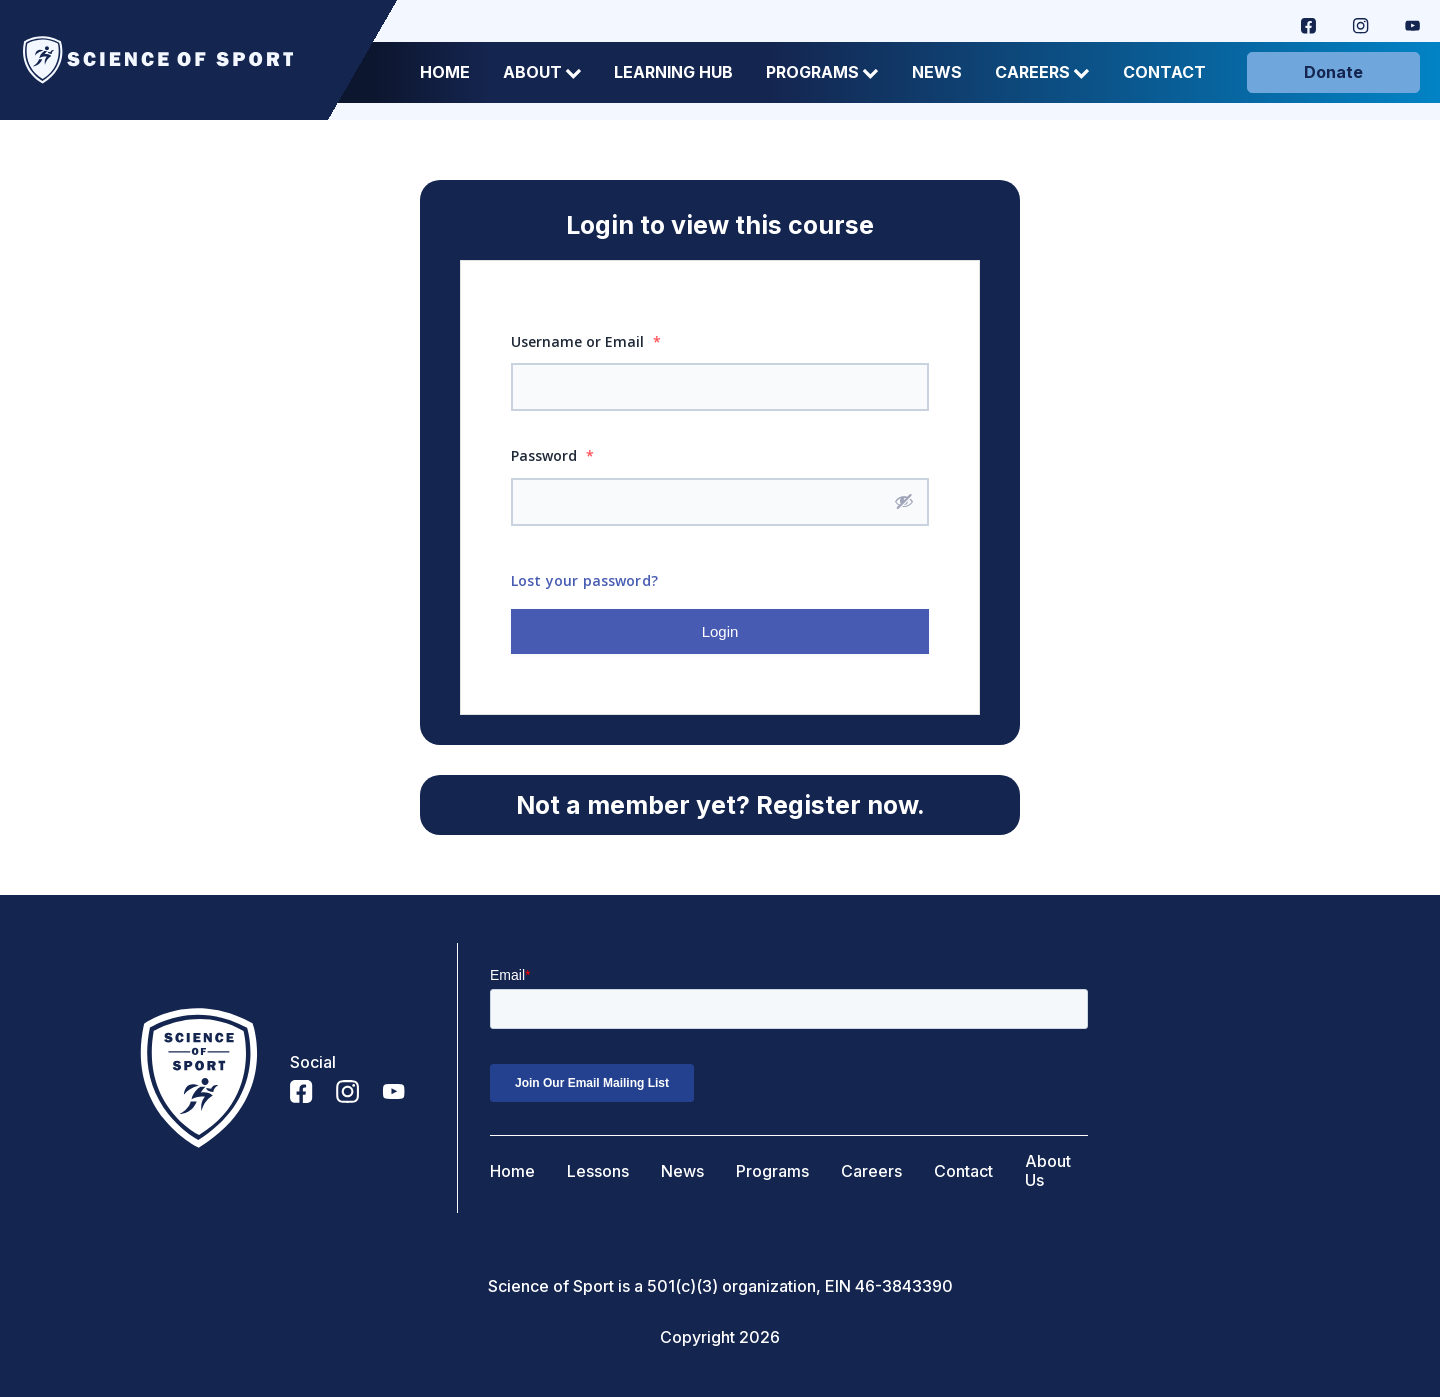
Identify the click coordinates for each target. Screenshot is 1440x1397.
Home (445, 72)
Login (720, 631)
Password (552, 455)
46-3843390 (904, 1286)
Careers (1042, 72)
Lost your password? (584, 580)
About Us (1048, 1171)
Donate (1333, 72)
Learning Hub (673, 72)
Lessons (598, 1171)
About (542, 72)
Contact (1164, 72)
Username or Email (586, 341)
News (937, 72)
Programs (822, 72)
